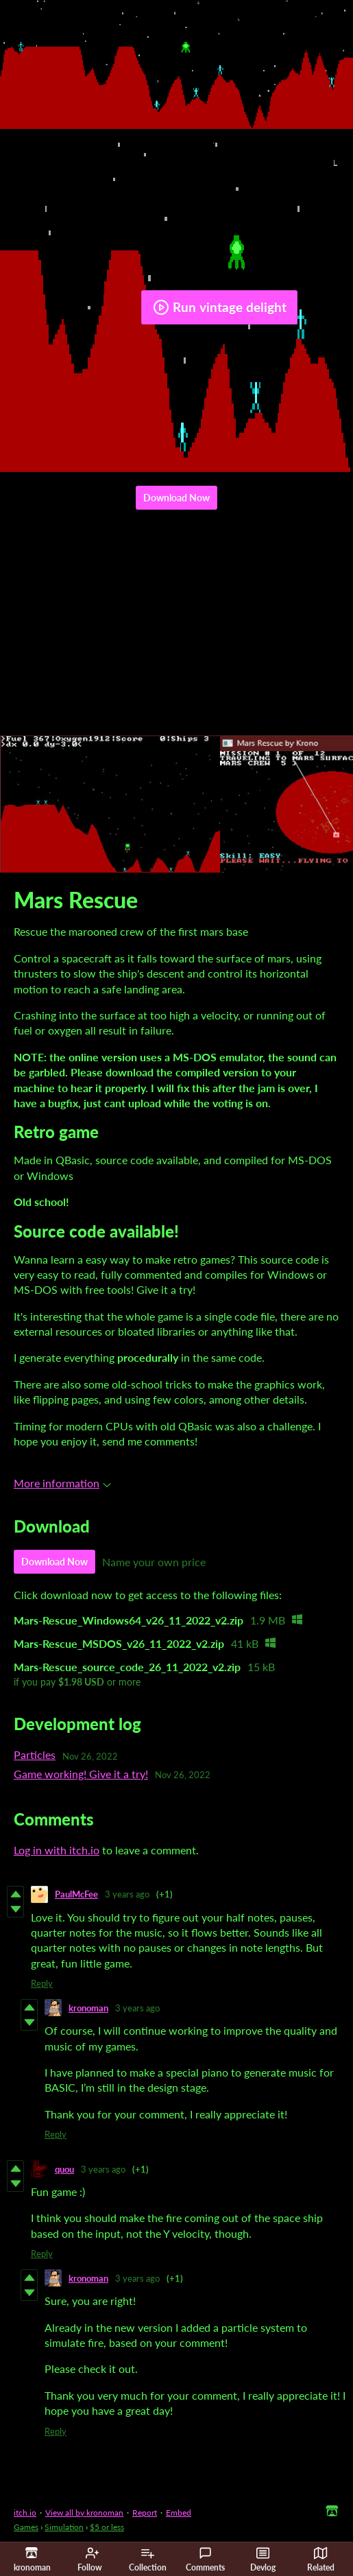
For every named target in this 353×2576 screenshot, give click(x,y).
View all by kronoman (84, 2512)
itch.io (25, 2512)
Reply (42, 1983)
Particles (35, 1754)
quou (64, 2169)
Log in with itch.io (56, 1849)
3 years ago (127, 1894)
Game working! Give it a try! (81, 1773)
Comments (205, 2560)
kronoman (88, 2007)
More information (62, 1482)
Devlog (263, 2560)
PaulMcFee (76, 1894)
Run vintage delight (220, 307)
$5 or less (107, 2527)
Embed (178, 2512)
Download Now (176, 498)
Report (144, 2512)
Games (26, 2527)
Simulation (64, 2527)
